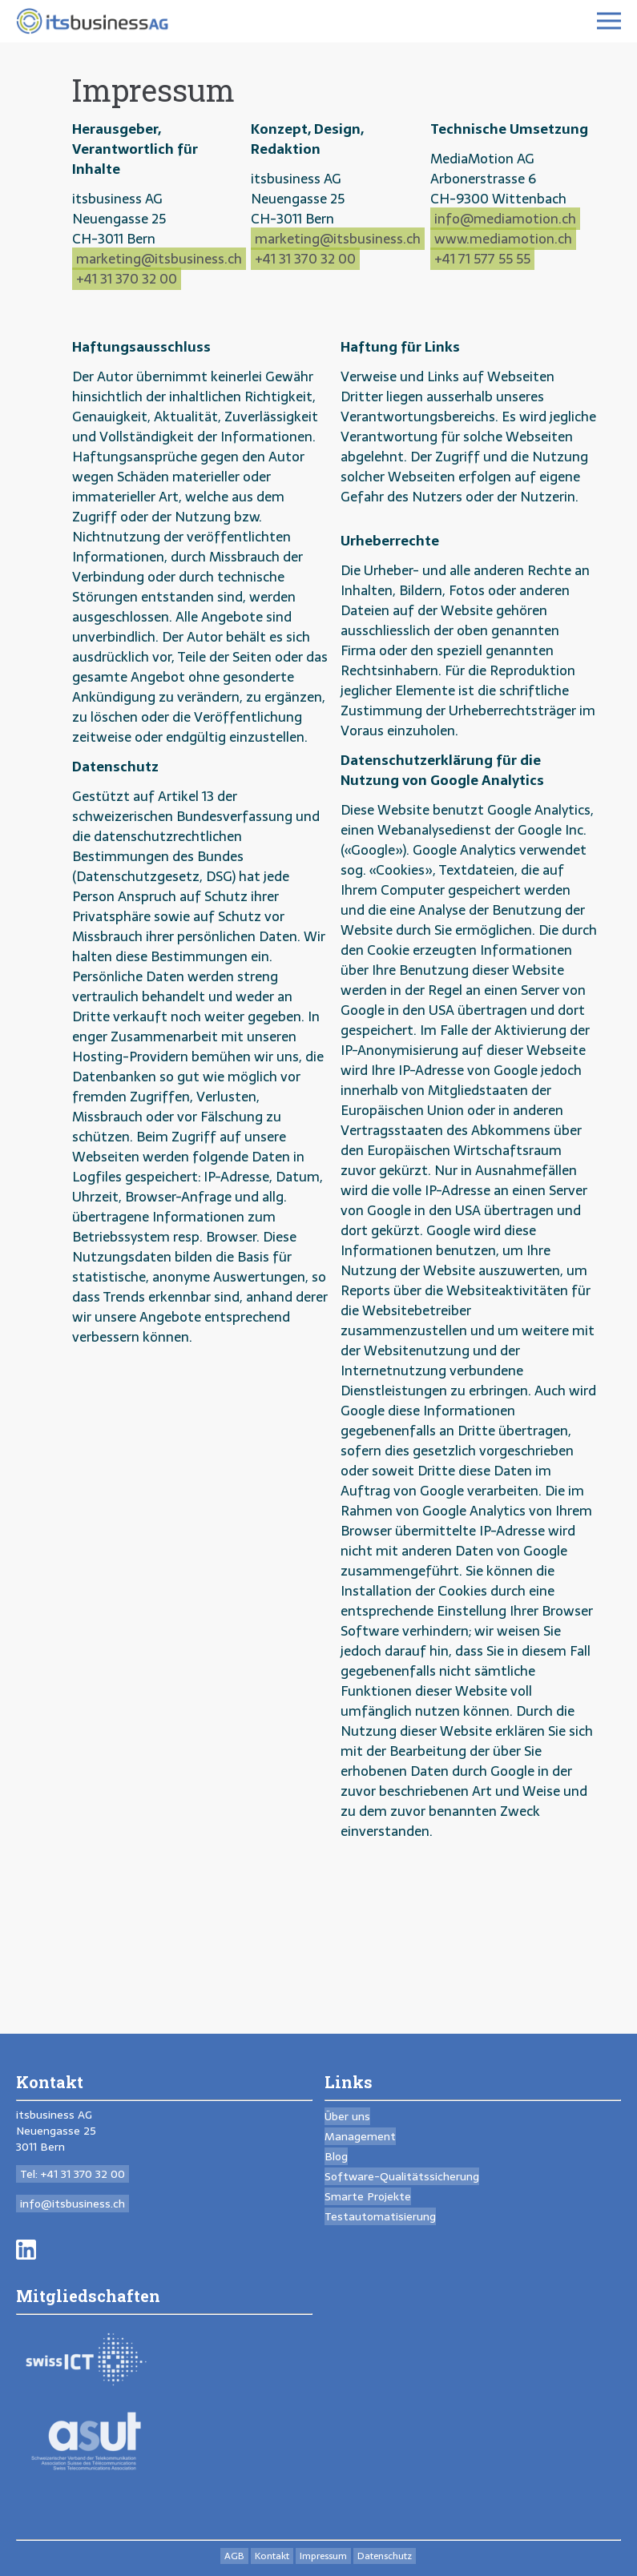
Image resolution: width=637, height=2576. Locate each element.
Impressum (323, 2556)
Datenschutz (384, 2556)
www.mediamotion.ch (503, 238)
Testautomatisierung (380, 2216)
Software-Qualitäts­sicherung (402, 2176)
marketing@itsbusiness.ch (159, 259)
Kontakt (272, 2556)
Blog (336, 2156)
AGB (234, 2556)
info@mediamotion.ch (505, 218)
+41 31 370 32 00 (126, 279)
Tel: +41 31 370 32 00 (72, 2174)
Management (360, 2136)
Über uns (347, 2116)
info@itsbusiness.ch (72, 2203)
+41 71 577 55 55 (482, 259)
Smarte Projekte (368, 2196)
